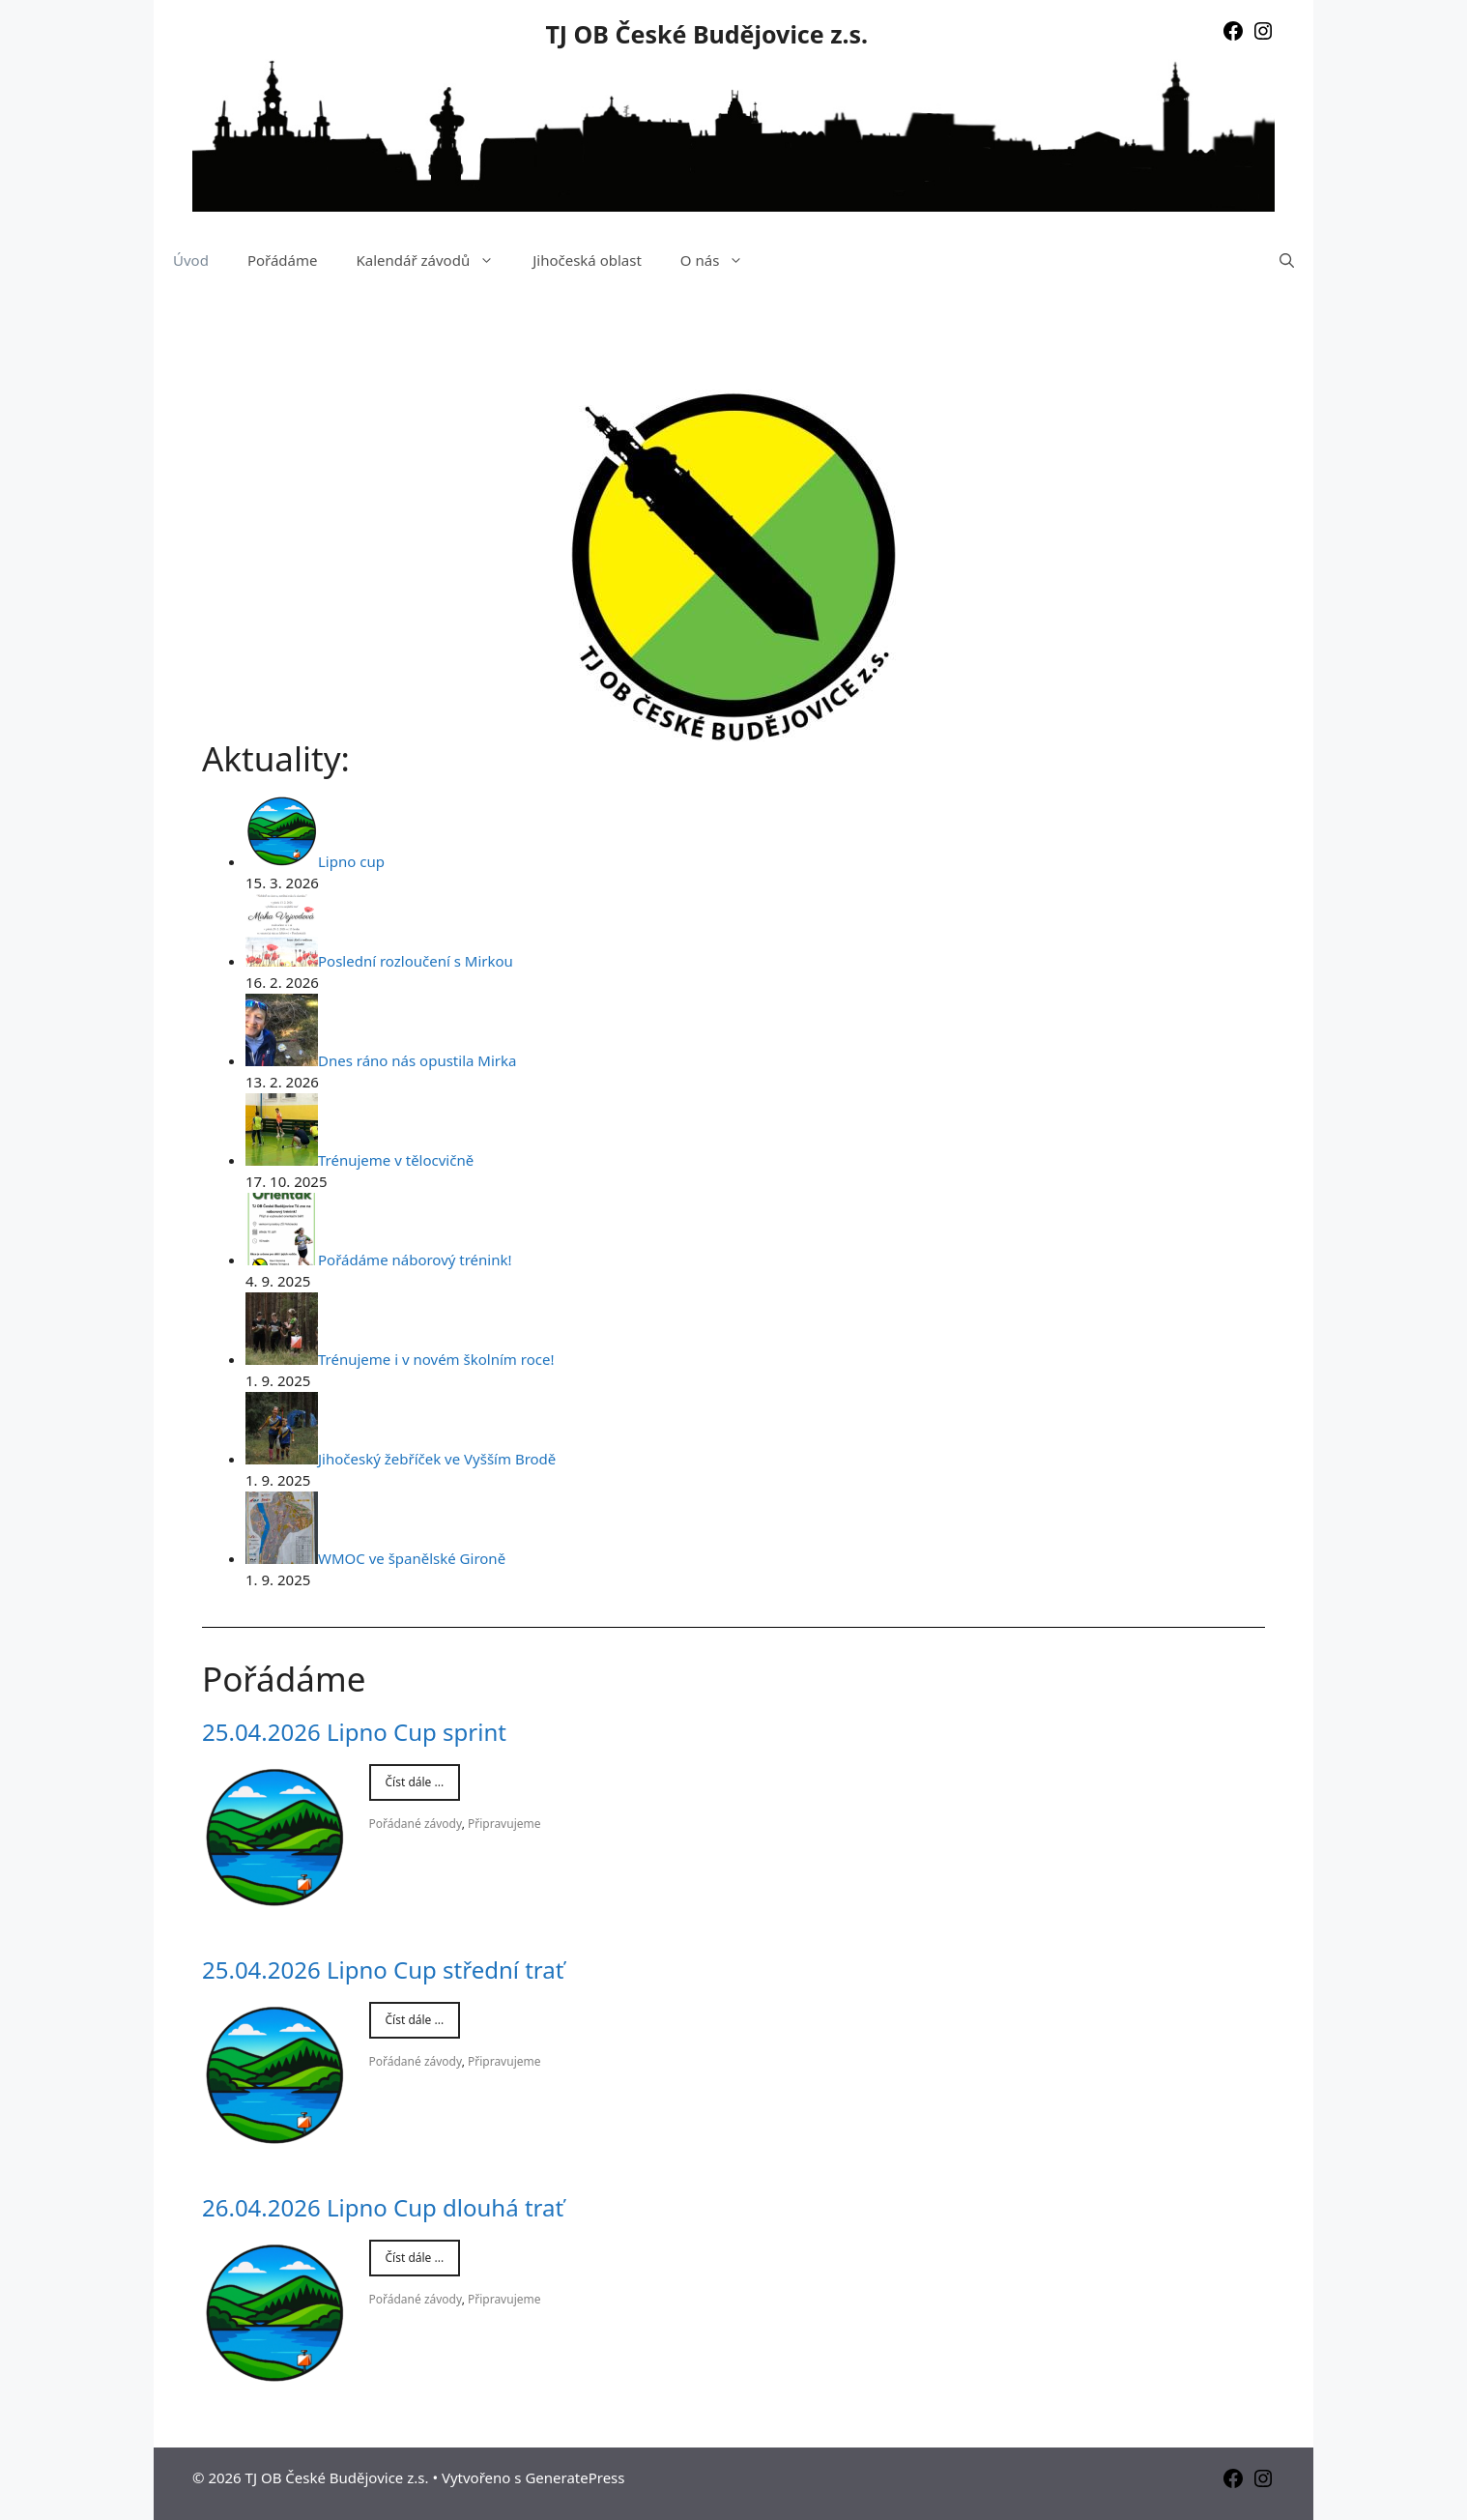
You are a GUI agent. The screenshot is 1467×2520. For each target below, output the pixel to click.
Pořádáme (282, 260)
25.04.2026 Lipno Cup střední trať (382, 1969)
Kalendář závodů (434, 260)
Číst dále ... (415, 1782)
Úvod (191, 260)
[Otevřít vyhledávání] (1286, 260)
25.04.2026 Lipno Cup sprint (354, 1732)
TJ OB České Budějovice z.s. (706, 33)
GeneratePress (574, 2477)
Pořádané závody (415, 1823)
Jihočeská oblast (587, 260)
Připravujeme (504, 1823)
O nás (721, 260)
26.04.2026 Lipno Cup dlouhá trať (382, 2207)
